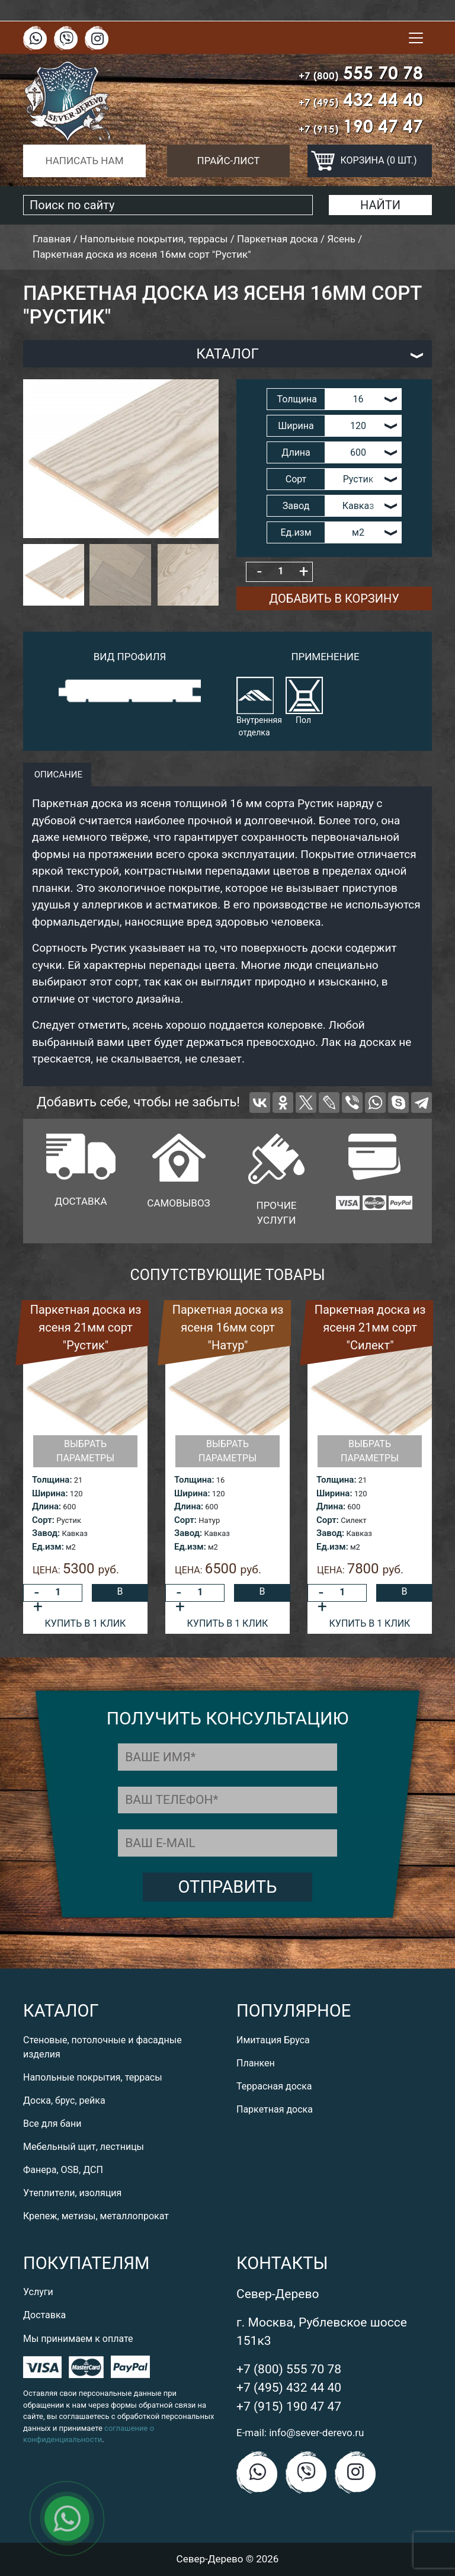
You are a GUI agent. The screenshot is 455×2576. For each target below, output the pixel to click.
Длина (295, 452)
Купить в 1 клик (85, 1623)
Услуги (38, 2291)
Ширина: (50, 1493)
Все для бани (52, 2123)
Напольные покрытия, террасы (92, 2077)
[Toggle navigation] (416, 38)
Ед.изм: (48, 1546)
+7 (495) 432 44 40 (288, 2387)
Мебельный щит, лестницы (83, 2146)
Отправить (227, 1887)
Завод (296, 505)
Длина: (46, 1506)
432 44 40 (361, 99)
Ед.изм (295, 532)
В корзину (120, 1594)
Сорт (296, 479)
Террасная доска (274, 2086)
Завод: (46, 1533)
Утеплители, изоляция (72, 2193)
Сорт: (43, 1520)
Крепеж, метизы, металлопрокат (96, 2216)
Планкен (255, 2063)
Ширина (295, 425)
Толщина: (52, 1479)
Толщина (297, 399)
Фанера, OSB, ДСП (63, 2169)
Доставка (44, 2315)
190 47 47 (361, 126)
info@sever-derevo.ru (316, 2433)
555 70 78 (361, 73)
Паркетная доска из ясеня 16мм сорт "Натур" (228, 1327)
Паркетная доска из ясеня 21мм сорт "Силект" (370, 1327)
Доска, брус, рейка (64, 2100)
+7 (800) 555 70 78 (288, 2369)
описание (57, 774)
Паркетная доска (274, 2109)
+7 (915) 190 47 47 (288, 2406)
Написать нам (84, 161)
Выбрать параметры (85, 1451)
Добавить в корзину (334, 598)
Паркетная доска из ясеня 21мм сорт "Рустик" (86, 1327)
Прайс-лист (228, 161)
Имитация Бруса (273, 2040)
